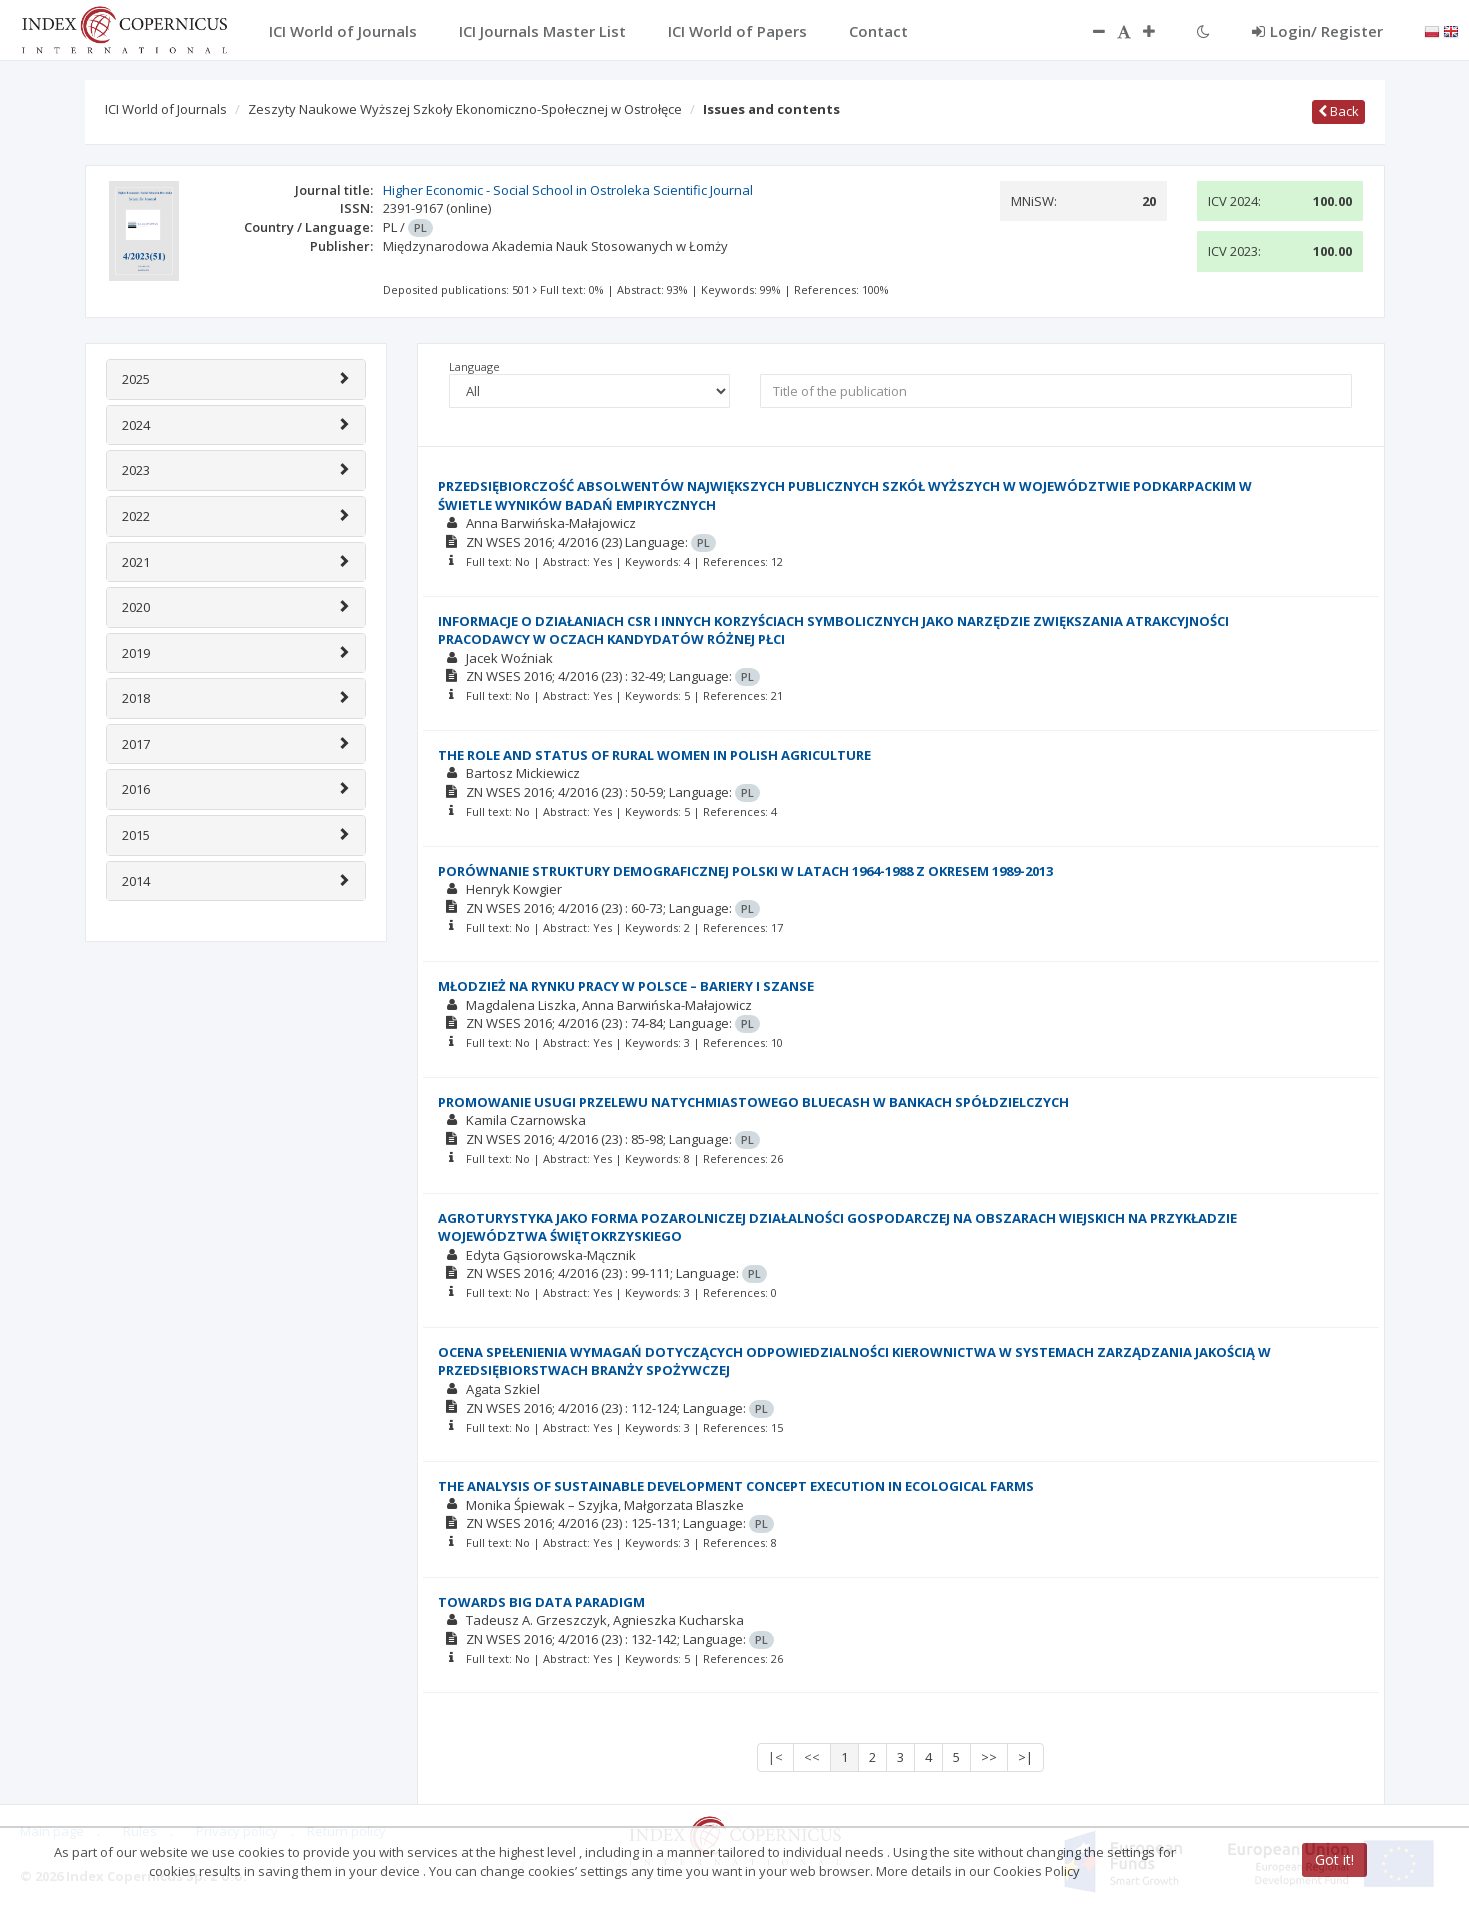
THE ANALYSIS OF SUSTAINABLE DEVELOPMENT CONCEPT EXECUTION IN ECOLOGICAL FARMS (736, 1486)
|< (775, 1757)
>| (1025, 1757)
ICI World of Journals (166, 109)
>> (989, 1757)
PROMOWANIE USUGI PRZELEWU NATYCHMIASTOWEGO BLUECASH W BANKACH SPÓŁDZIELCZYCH (753, 1102)
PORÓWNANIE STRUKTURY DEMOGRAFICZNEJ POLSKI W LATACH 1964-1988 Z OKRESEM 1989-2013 (745, 871)
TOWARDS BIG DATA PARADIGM (541, 1602)
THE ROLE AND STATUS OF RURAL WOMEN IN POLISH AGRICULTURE (654, 755)
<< (812, 1757)
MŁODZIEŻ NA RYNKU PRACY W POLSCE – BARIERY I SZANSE (626, 986)
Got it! (1334, 1859)
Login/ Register (1317, 31)
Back (1338, 111)
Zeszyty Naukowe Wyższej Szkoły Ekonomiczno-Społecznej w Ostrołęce (465, 109)
